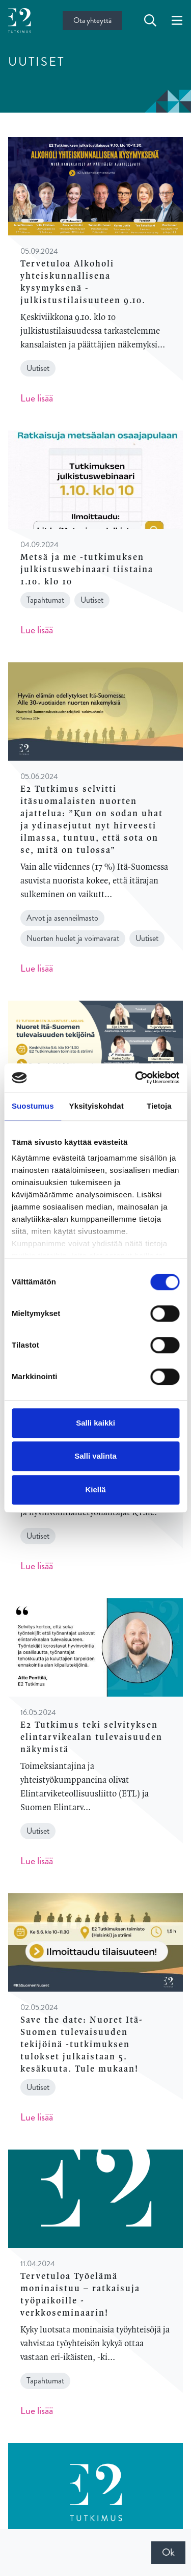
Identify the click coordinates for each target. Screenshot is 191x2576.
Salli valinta (95, 1456)
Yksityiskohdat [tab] (96, 1106)
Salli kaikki (95, 1422)
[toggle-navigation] (177, 21)
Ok (168, 2552)
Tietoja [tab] (159, 1106)
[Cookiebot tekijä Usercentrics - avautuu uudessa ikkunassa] (136, 1077)
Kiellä (95, 1489)
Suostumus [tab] (33, 1106)
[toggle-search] (150, 21)
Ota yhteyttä (92, 20)
